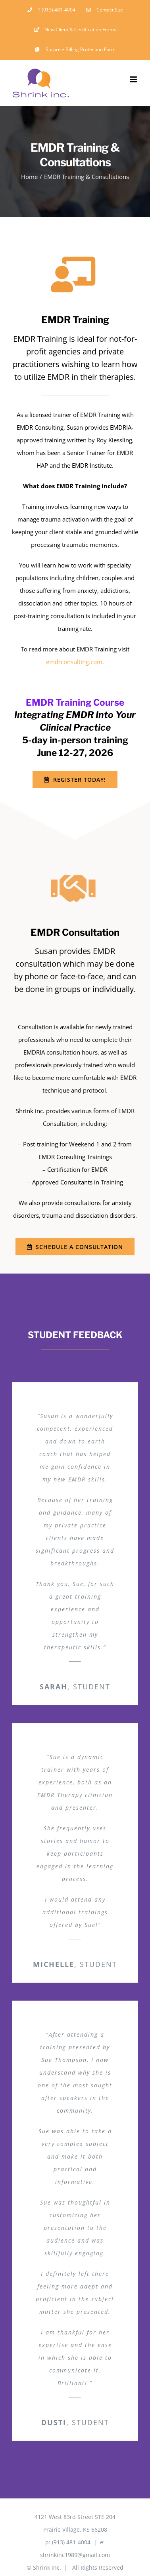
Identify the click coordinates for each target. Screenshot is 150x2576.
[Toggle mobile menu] (134, 79)
